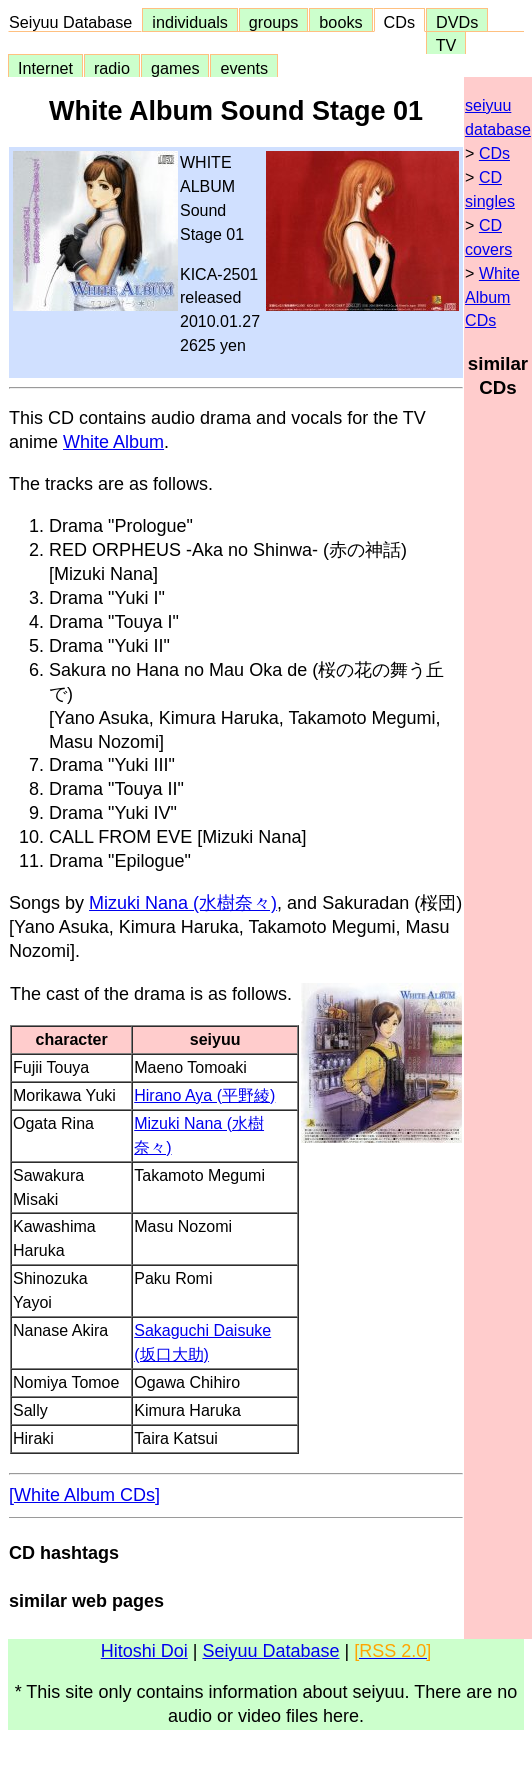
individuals (190, 22)
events (244, 68)
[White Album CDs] (84, 1495)
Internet (45, 68)
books (340, 22)
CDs (399, 22)
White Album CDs (492, 297)
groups (274, 22)
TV (446, 45)
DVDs (457, 22)
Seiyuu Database (75, 22)
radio (112, 68)
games (175, 68)
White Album (113, 442)
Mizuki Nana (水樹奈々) (183, 903)
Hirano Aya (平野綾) (204, 1095)
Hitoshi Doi (144, 1651)
